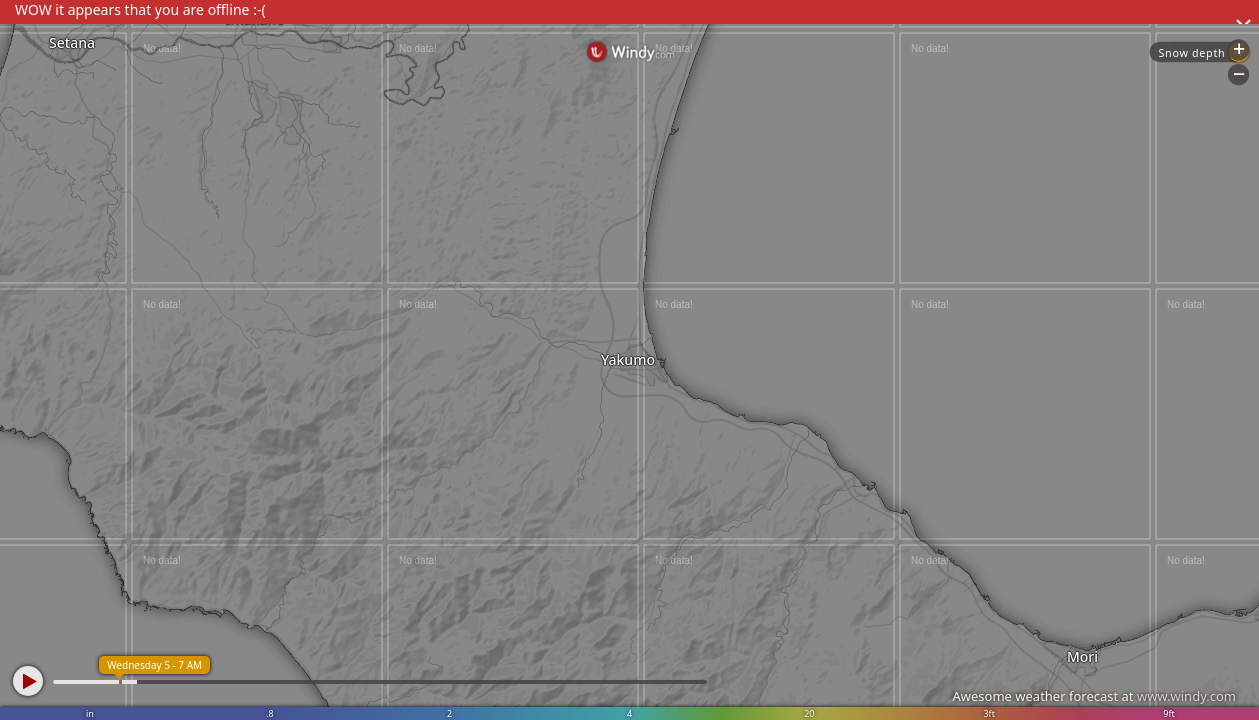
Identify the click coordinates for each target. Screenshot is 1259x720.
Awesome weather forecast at (1094, 696)
